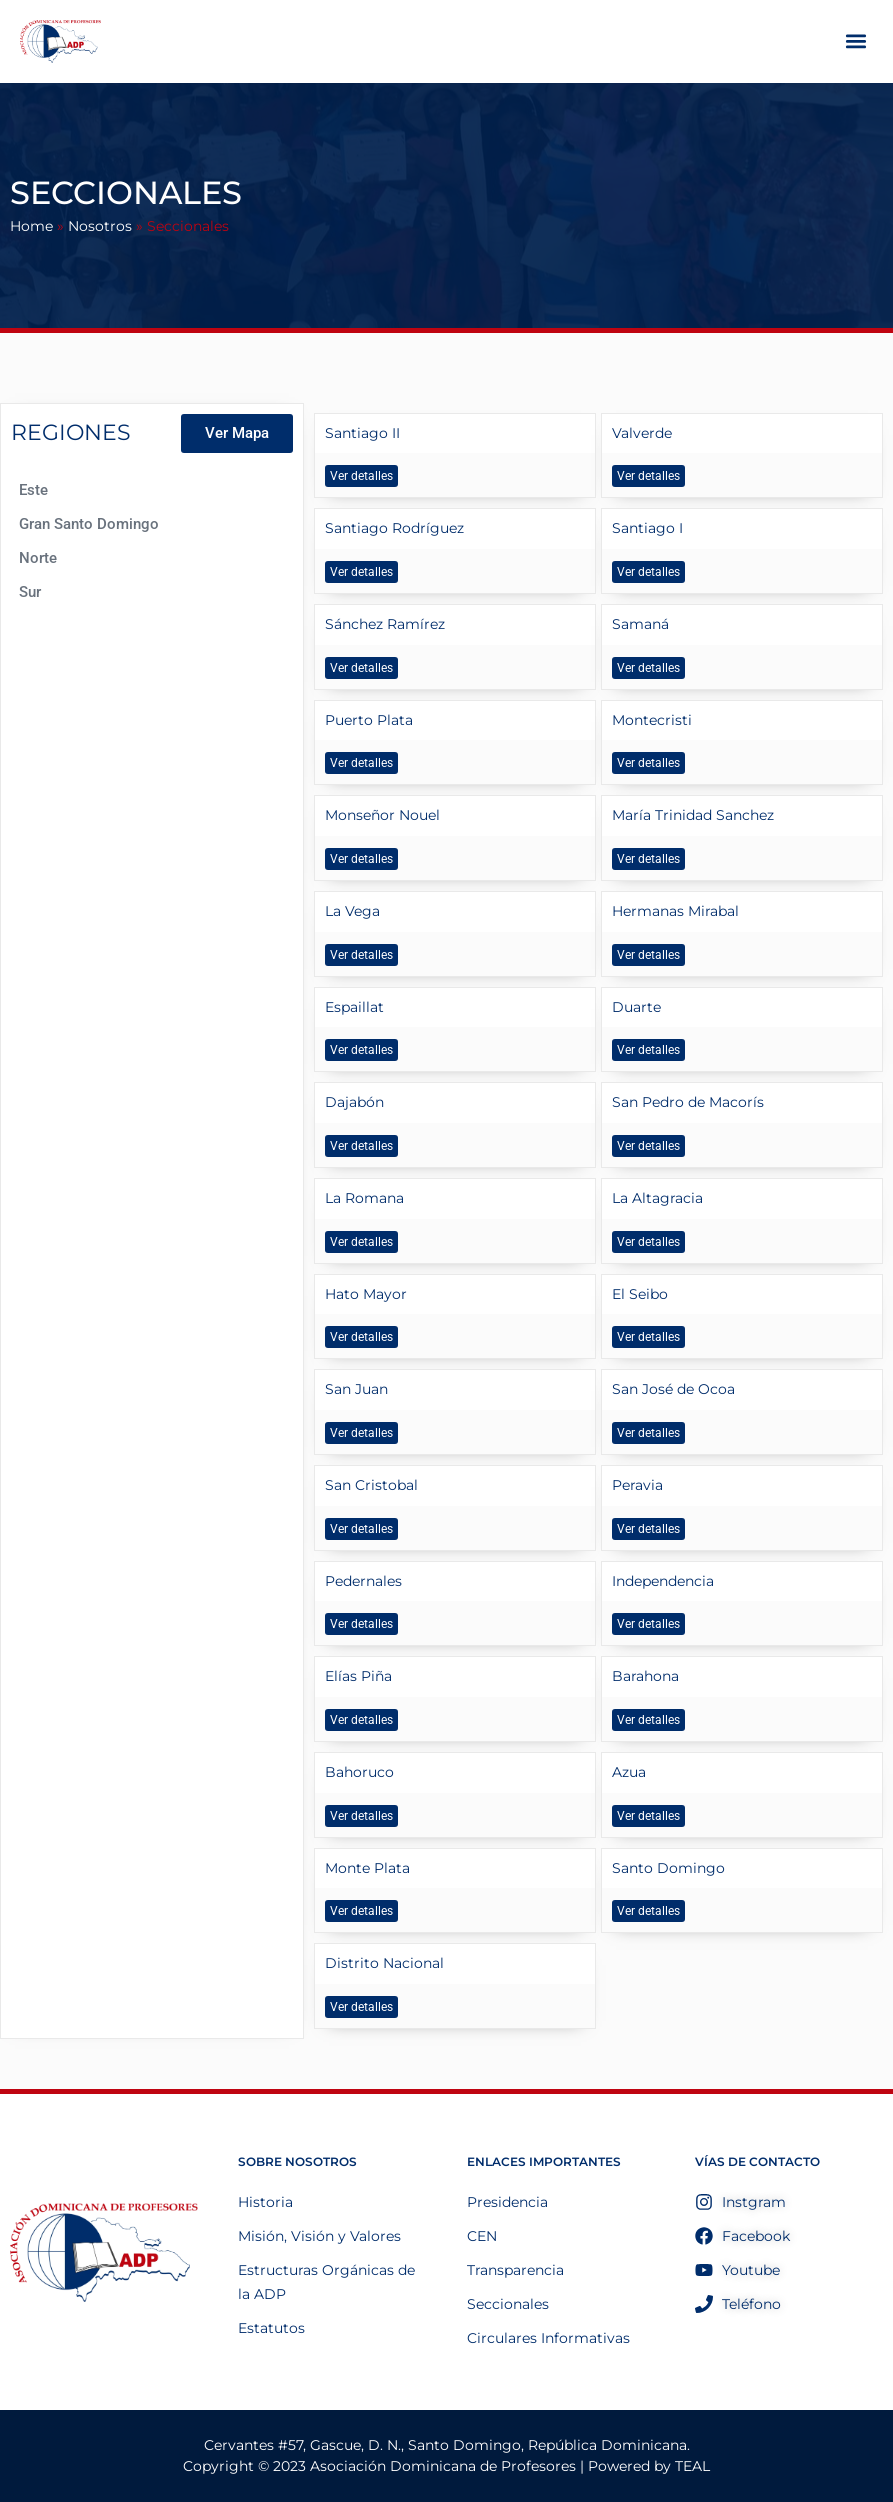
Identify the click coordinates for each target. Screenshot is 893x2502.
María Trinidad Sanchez (693, 815)
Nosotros (100, 226)
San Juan (356, 1389)
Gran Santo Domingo (89, 524)
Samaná (640, 624)
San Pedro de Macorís (688, 1102)
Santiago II (362, 433)
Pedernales (363, 1581)
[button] (856, 41)
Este (33, 490)
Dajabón (354, 1102)
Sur (30, 592)
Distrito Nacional (384, 1963)
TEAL (692, 2466)
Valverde (642, 433)
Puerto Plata (369, 720)
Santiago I (647, 528)
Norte (38, 558)
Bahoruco (359, 1772)
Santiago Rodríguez (394, 528)
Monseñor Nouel (382, 815)
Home (31, 226)
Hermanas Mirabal (675, 911)
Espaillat (354, 1007)
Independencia (663, 1581)
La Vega (352, 911)
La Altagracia (657, 1198)
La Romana (364, 1198)
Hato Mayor (366, 1294)
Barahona (645, 1676)
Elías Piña (358, 1676)
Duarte (636, 1007)
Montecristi (652, 720)
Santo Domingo (668, 1868)
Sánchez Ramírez (385, 624)
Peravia (637, 1485)
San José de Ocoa (673, 1389)
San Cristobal (371, 1485)
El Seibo (640, 1294)
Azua (629, 1772)
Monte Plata (367, 1868)
